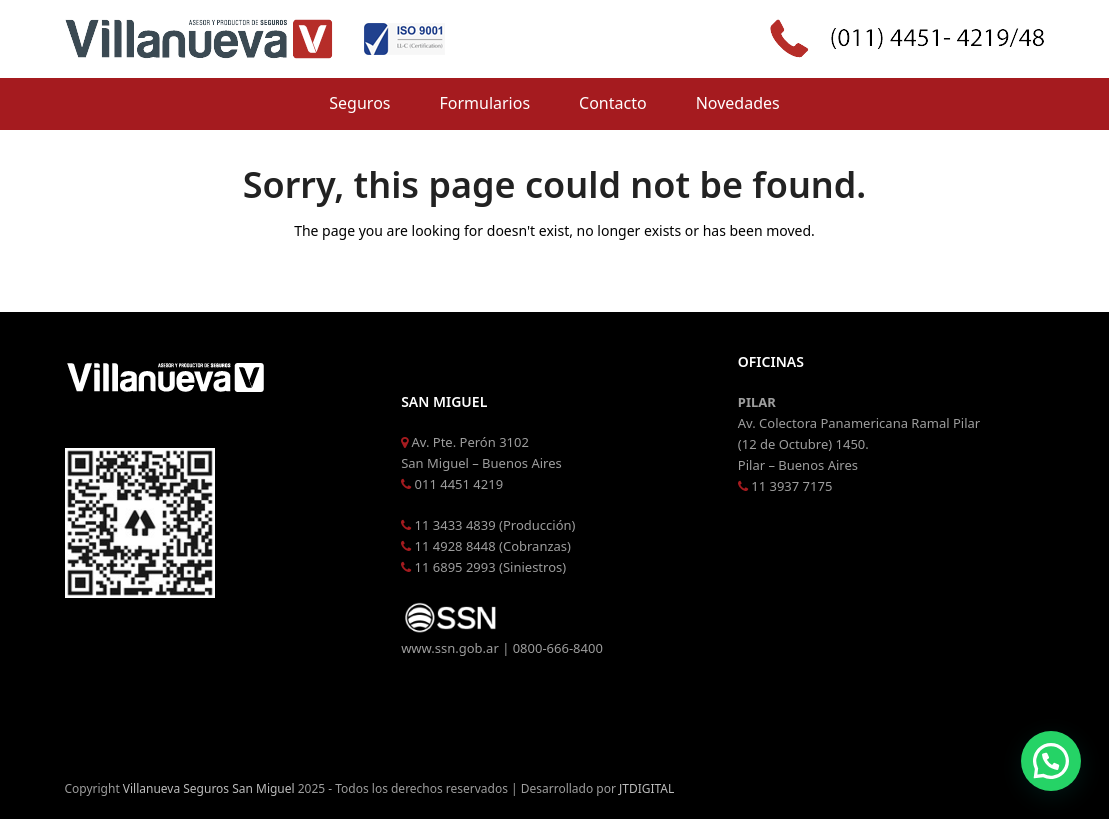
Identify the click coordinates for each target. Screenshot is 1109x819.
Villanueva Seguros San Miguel (209, 788)
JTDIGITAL (646, 788)
